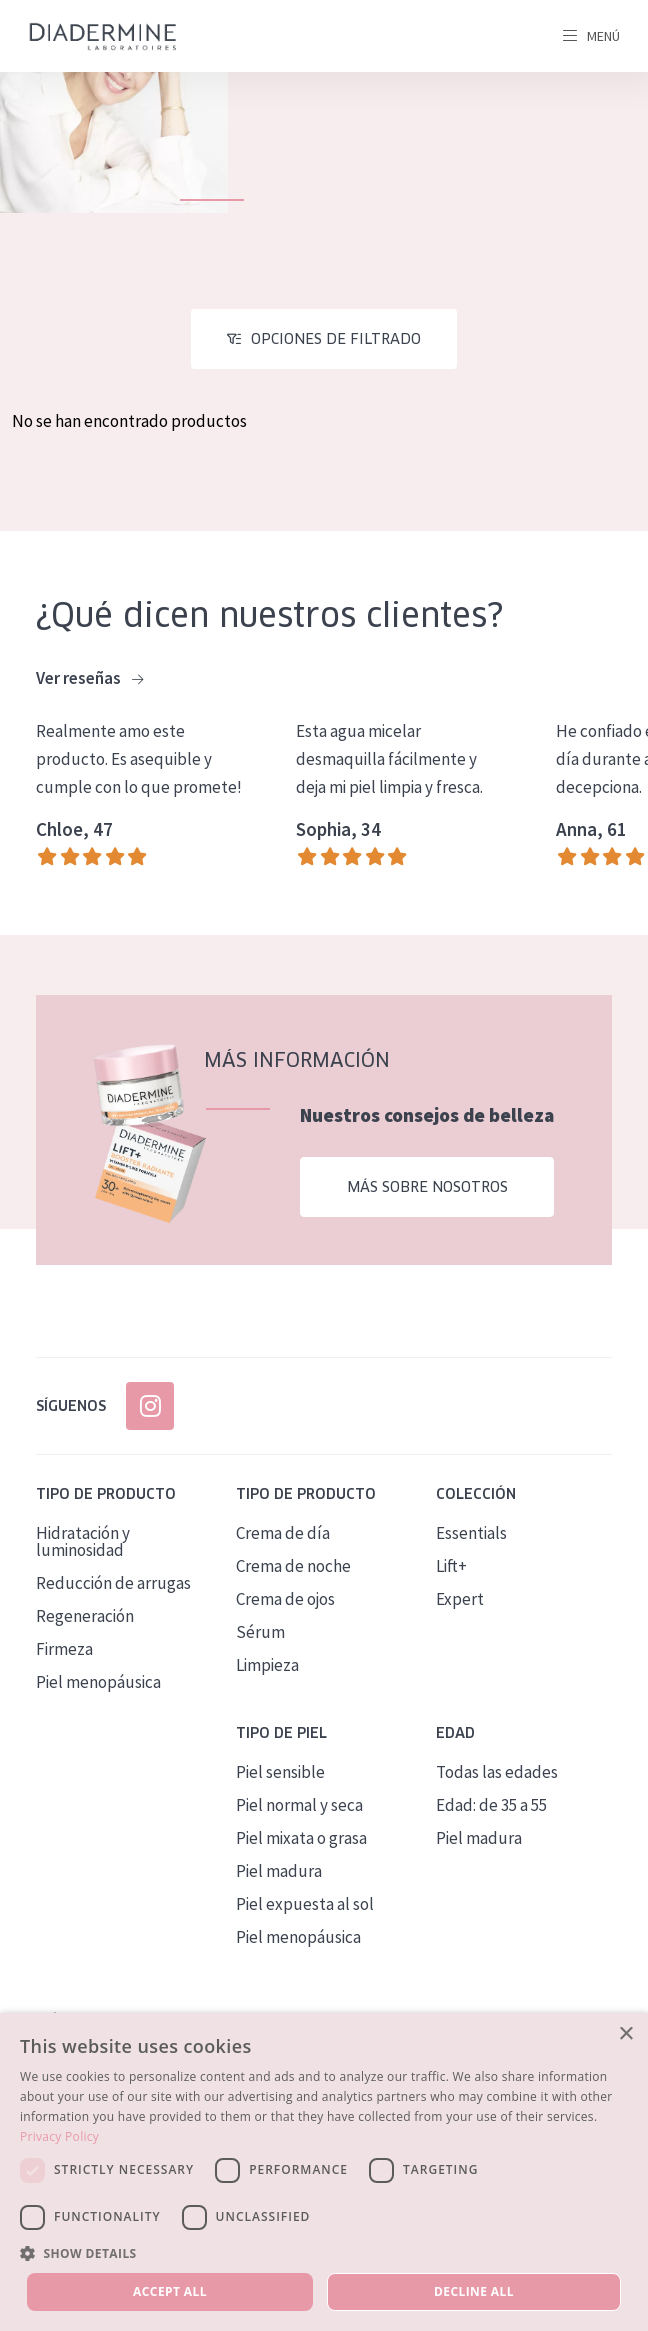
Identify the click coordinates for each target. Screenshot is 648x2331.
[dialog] (324, 2172)
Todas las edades (497, 1772)
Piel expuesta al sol (305, 1904)
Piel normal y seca (299, 1805)
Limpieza (267, 1665)
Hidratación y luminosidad (83, 1541)
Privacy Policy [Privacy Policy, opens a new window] (59, 2136)
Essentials (471, 1533)
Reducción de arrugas (113, 1583)
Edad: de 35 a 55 (491, 1805)
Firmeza (64, 1649)
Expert (460, 1599)
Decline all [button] (474, 2291)
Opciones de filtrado (336, 339)
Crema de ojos (285, 1599)
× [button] (625, 2034)
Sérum (260, 1632)
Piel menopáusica (98, 1682)
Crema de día (283, 1533)
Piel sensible (280, 1772)
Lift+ (451, 1566)
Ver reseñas (89, 679)
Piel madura (279, 1871)
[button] (324, 2253)
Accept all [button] (170, 2291)
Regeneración (85, 1616)
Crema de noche (293, 1566)
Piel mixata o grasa (301, 1838)
